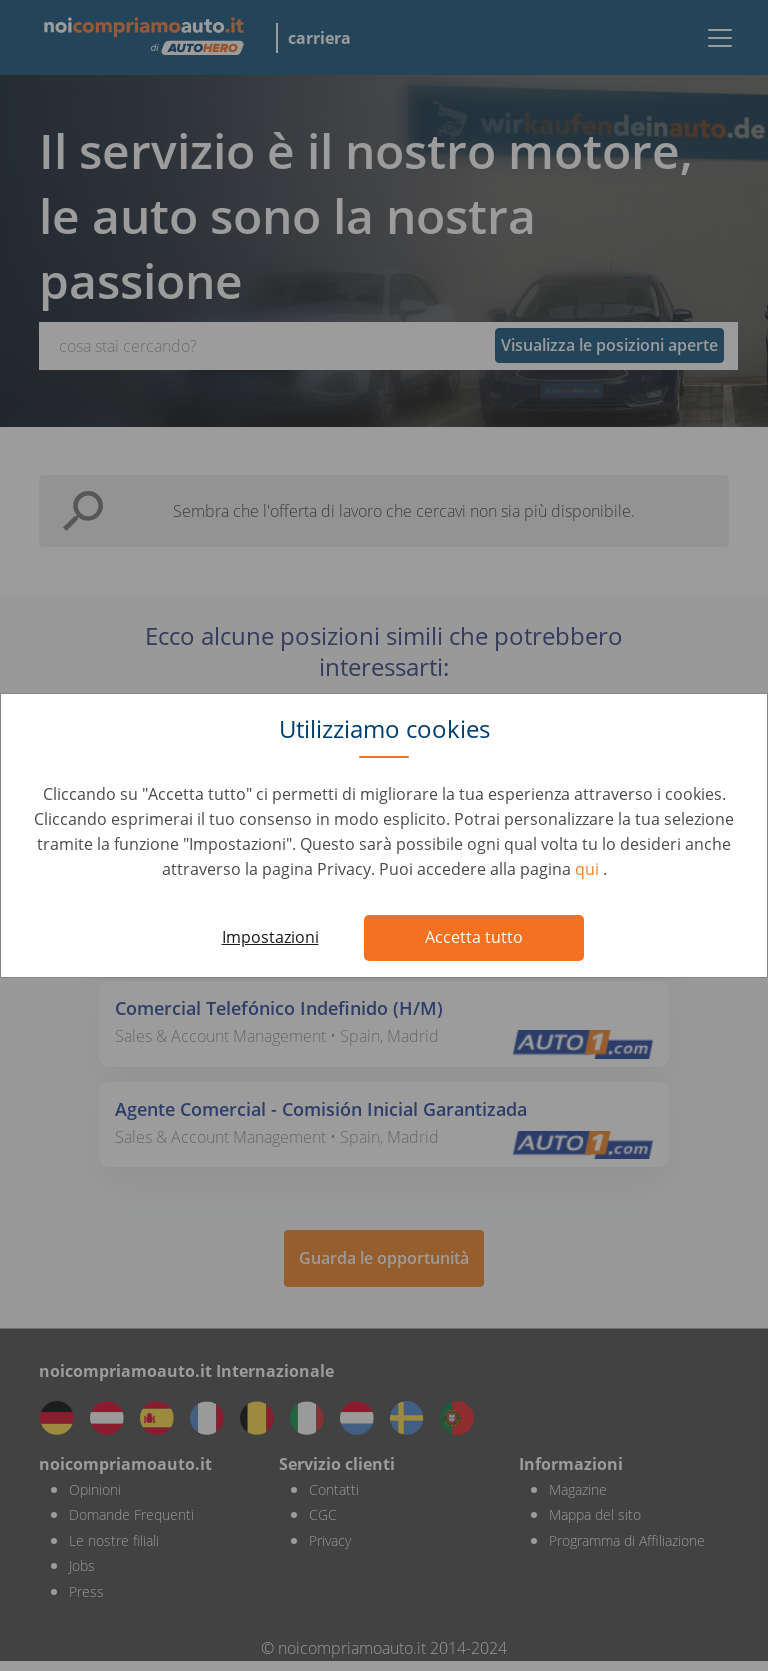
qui (589, 869)
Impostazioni (270, 937)
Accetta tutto (474, 937)
